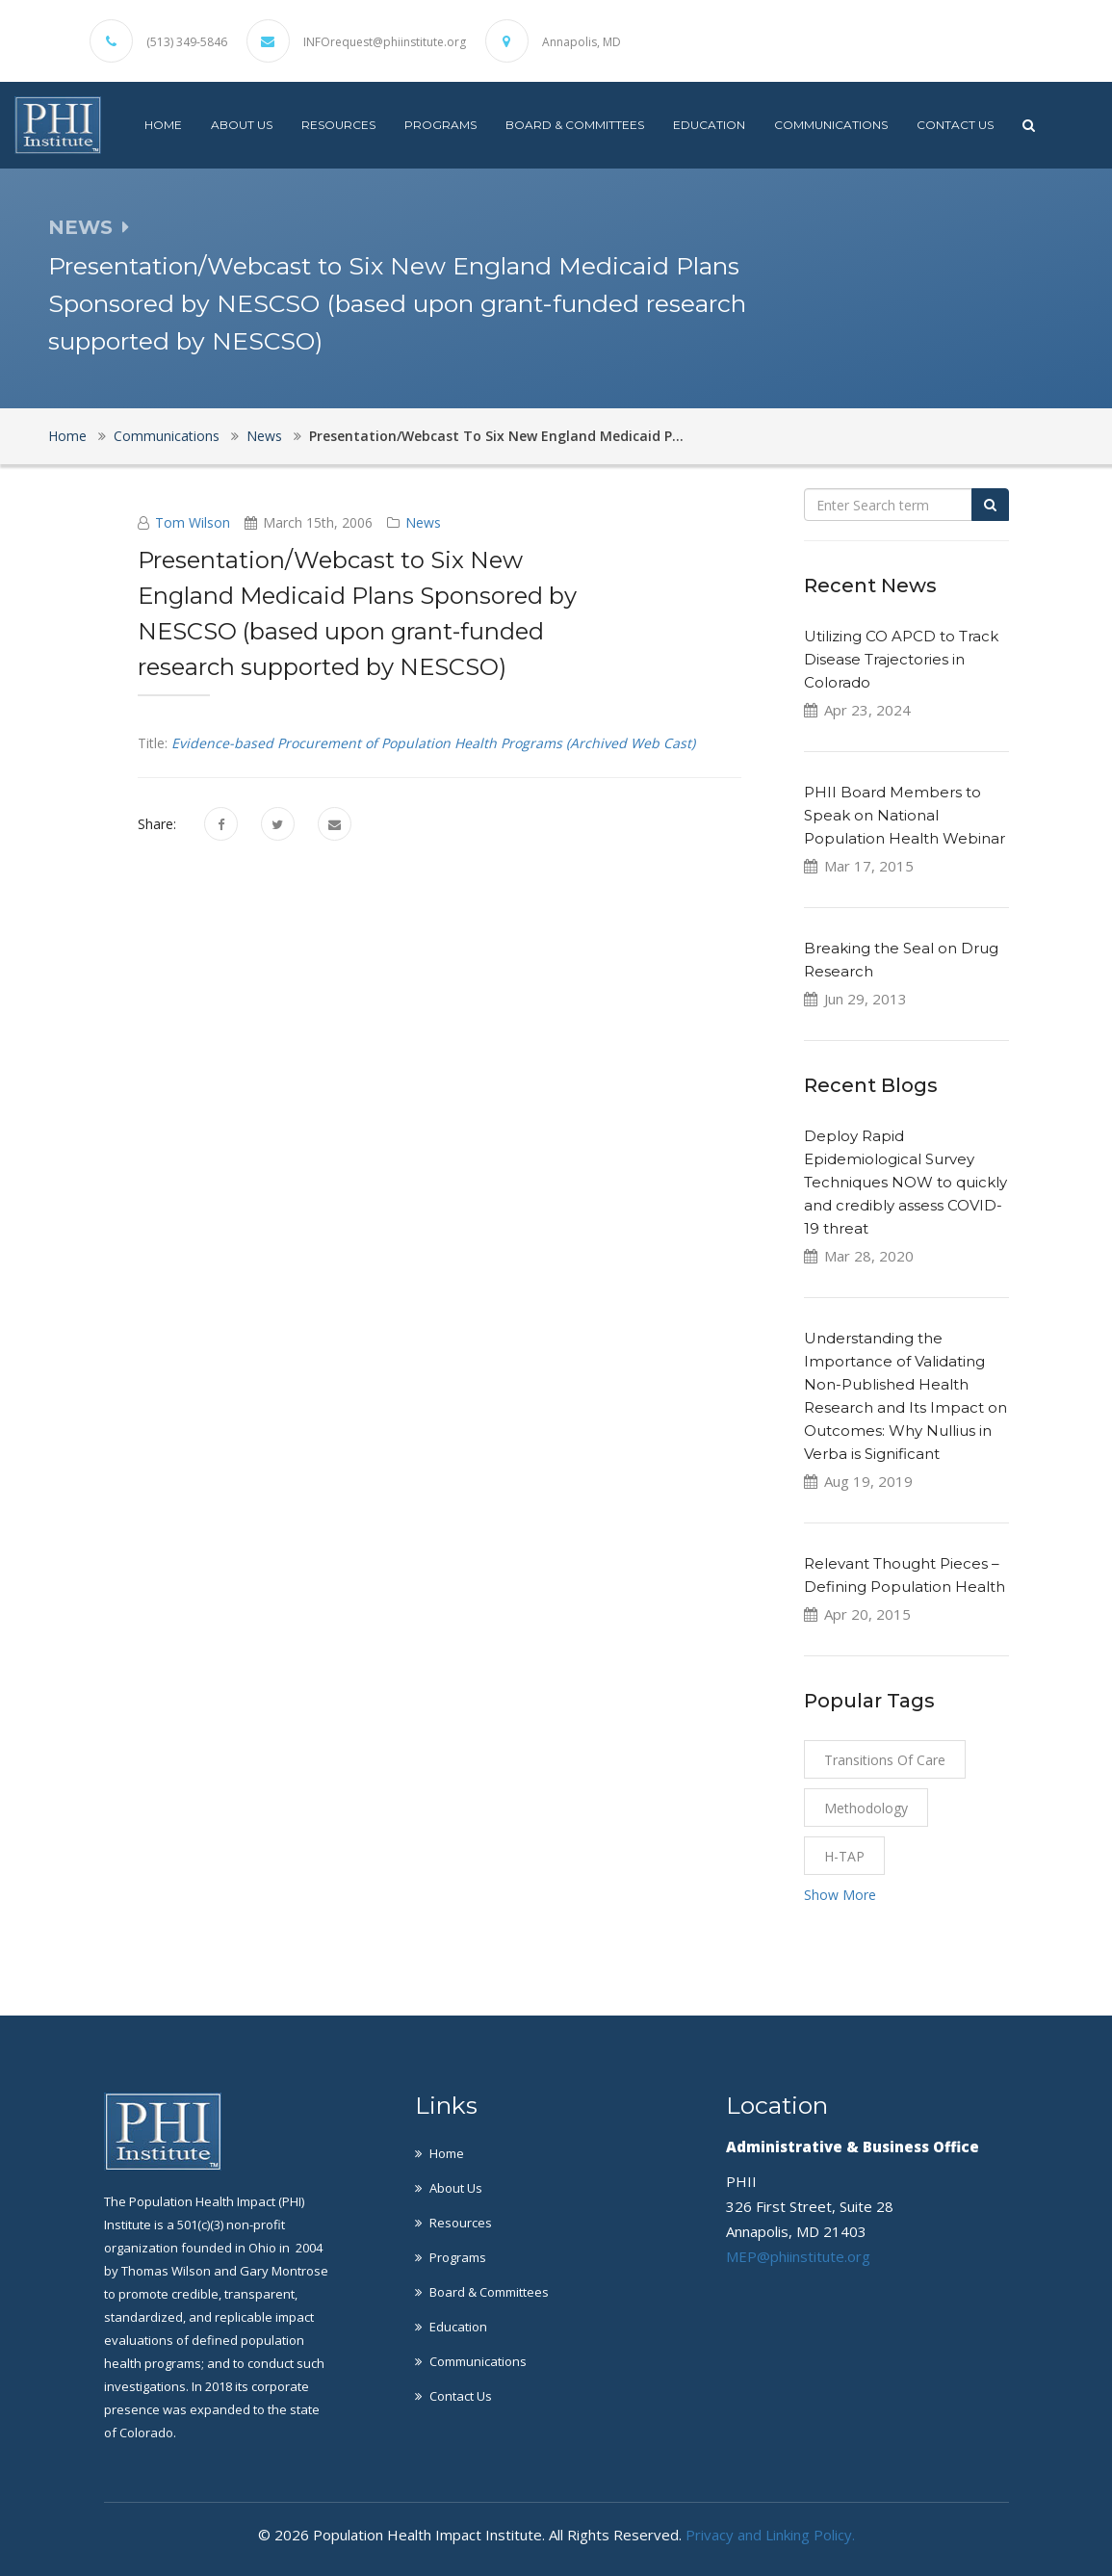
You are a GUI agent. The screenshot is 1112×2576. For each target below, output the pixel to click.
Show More (840, 1895)
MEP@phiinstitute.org (798, 2256)
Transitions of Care (884, 1760)
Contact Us (955, 124)
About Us (241, 124)
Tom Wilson (192, 522)
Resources (338, 124)
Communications (831, 124)
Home (163, 124)
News (264, 436)
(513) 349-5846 (186, 42)
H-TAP (844, 1856)
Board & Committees (574, 124)
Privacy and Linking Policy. (770, 2534)
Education (709, 124)
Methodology (866, 1808)
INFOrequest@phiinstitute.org (384, 42)
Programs (440, 124)
